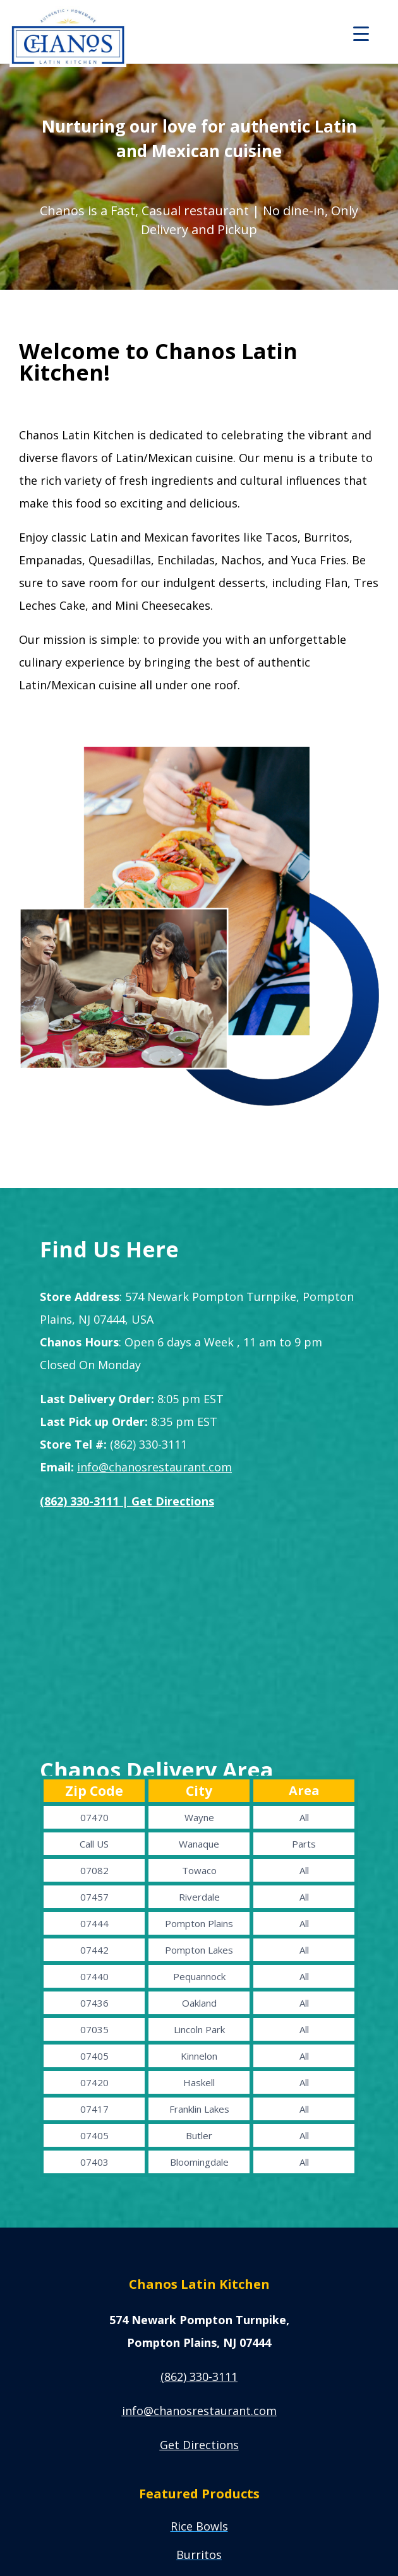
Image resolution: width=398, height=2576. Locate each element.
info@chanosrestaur (199, 2410)
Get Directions (199, 2444)
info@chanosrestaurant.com (154, 1467)
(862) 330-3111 (199, 2376)
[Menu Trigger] (361, 33)
